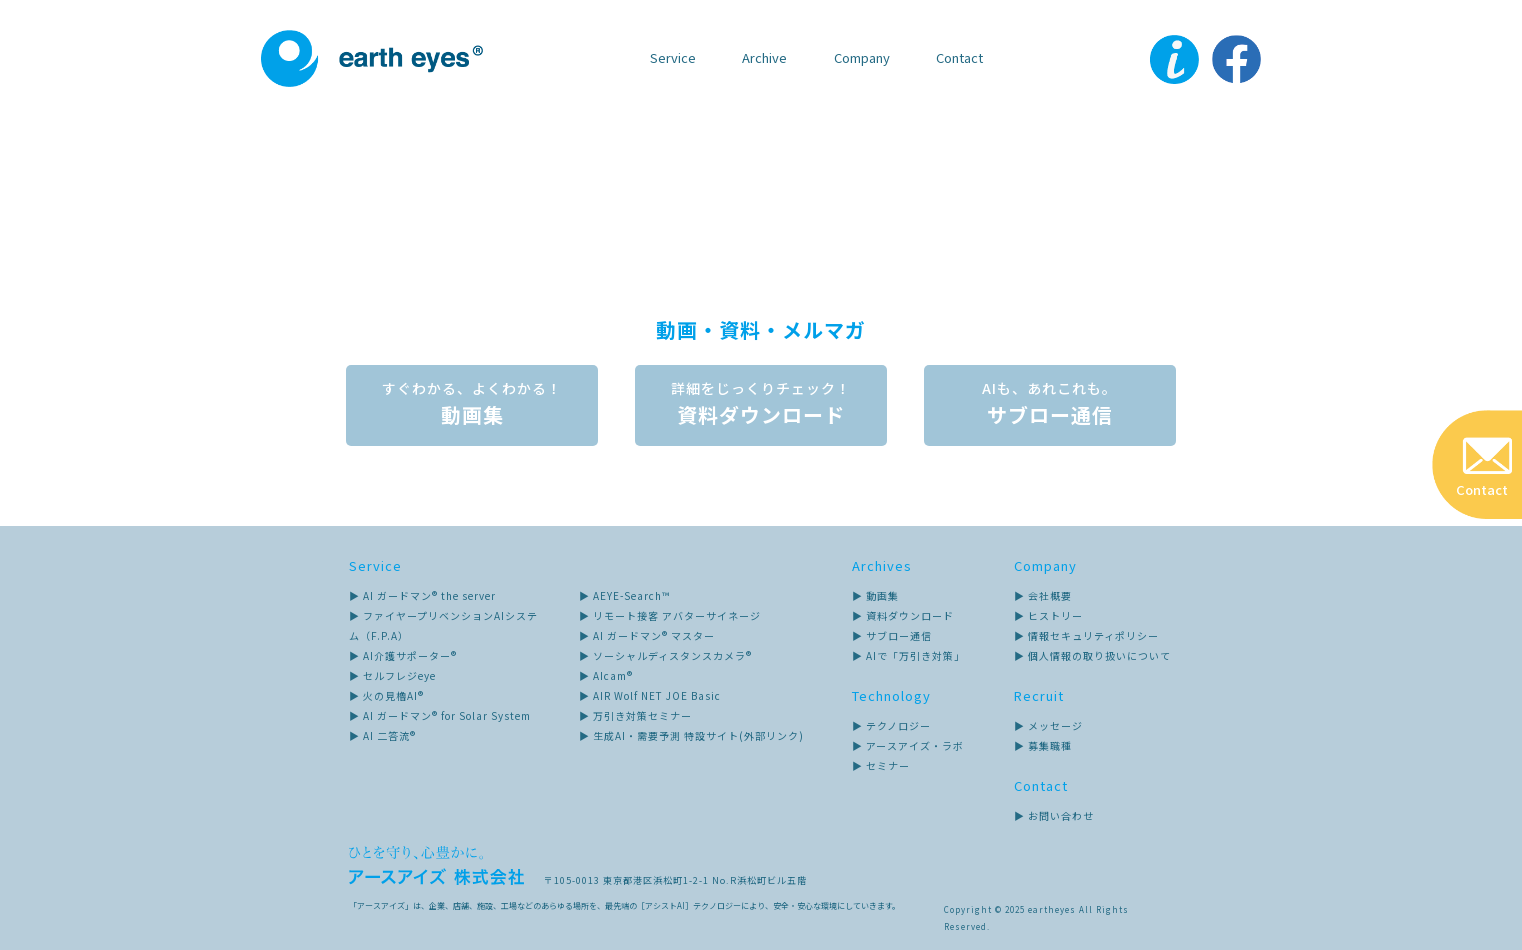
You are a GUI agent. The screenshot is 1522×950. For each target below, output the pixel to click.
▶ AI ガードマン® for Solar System (440, 715)
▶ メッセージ (1048, 725)
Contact (959, 57)
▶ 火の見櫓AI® (386, 695)
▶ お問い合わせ (1054, 815)
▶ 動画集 (875, 595)
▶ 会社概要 (1043, 595)
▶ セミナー (881, 765)
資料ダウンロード (761, 403)
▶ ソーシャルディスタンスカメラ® (665, 655)
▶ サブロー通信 (892, 635)
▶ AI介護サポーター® (403, 655)
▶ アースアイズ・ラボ (908, 745)
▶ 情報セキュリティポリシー (1086, 635)
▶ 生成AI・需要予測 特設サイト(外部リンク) (691, 735)
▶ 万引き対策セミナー (635, 715)
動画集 (471, 403)
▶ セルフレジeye (392, 675)
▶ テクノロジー (891, 725)
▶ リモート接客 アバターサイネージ (670, 615)
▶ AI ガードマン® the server (422, 595)
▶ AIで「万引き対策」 (908, 655)
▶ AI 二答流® (382, 735)
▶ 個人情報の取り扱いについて (1092, 655)
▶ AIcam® (606, 675)
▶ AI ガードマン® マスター (647, 635)
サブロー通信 (1051, 403)
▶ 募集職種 (1043, 745)
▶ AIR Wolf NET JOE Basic (650, 695)
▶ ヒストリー (1048, 615)
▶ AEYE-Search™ (624, 595)
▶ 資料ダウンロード (903, 615)
